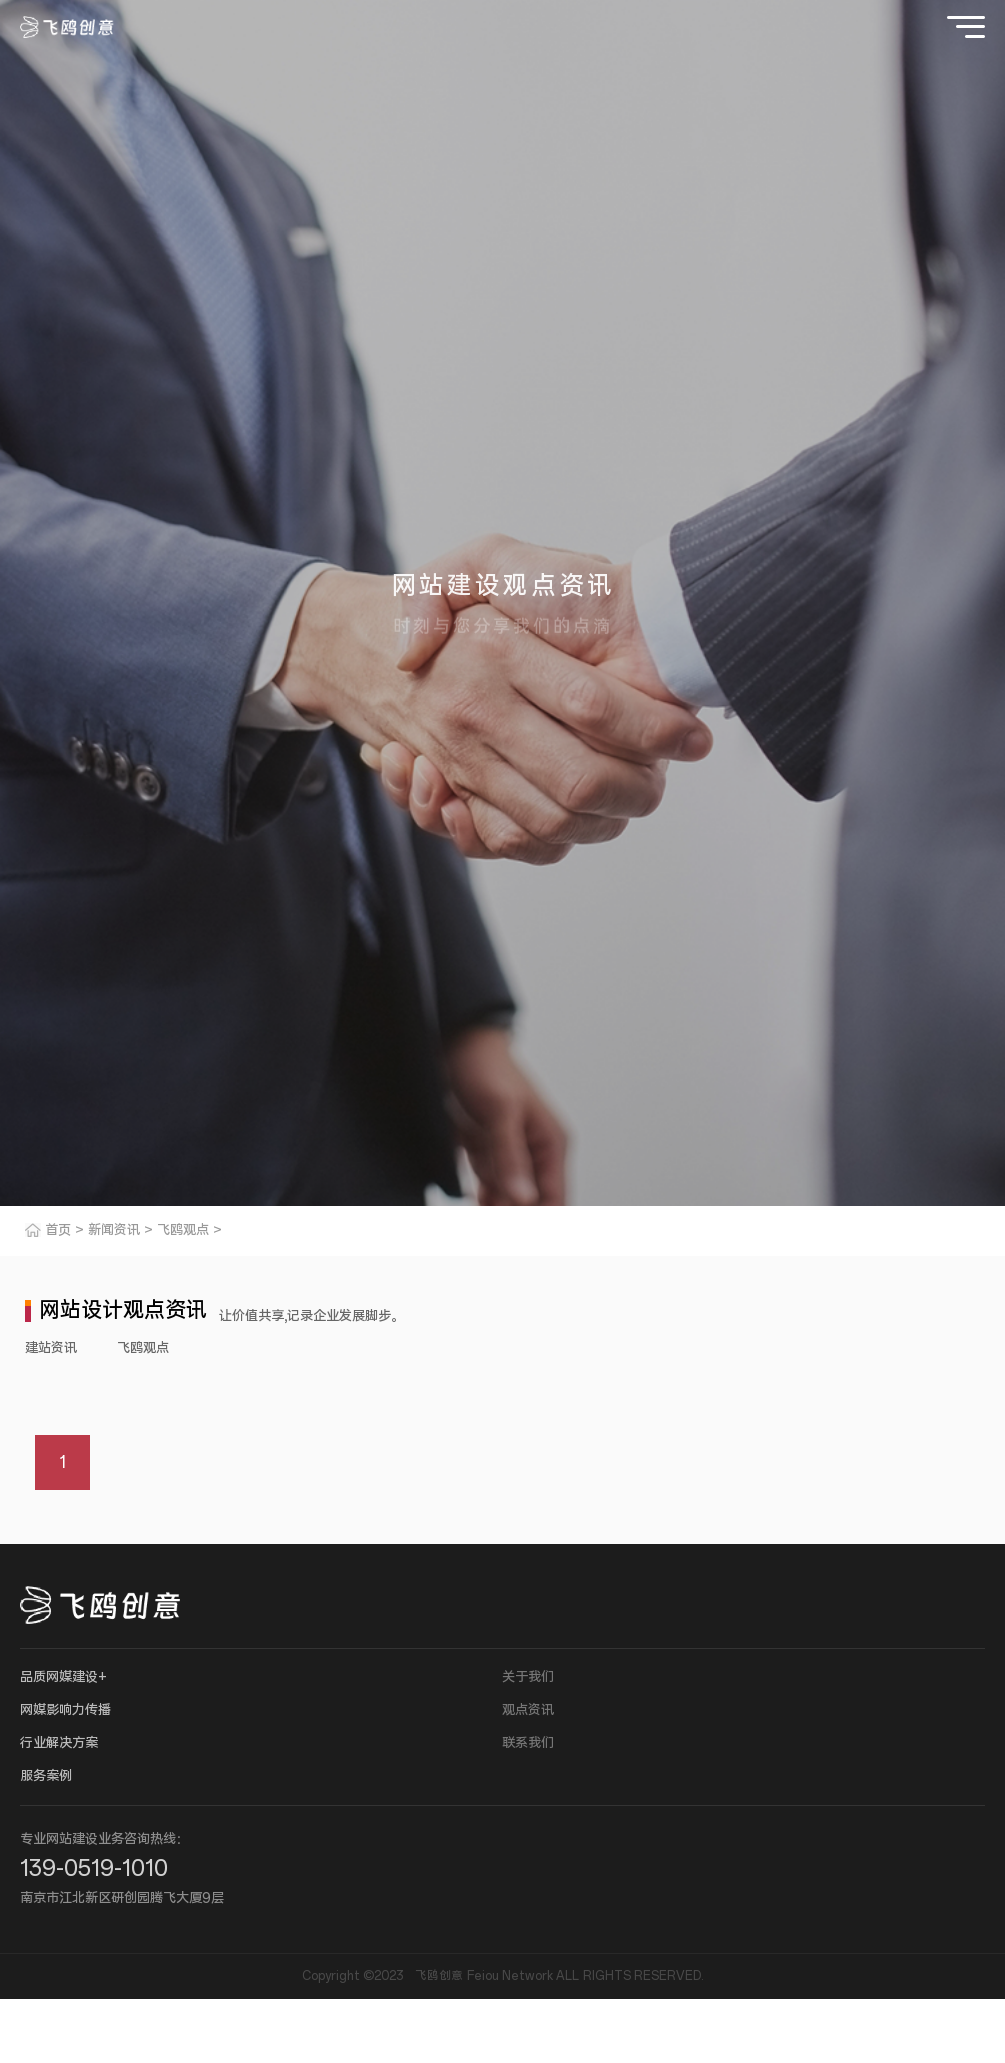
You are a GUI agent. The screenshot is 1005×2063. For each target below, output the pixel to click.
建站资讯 (51, 1348)
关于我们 (528, 1677)
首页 (58, 1230)
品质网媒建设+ (63, 1677)
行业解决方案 (59, 1743)
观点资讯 (528, 1710)
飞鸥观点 (183, 1230)
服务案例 (46, 1776)
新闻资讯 (114, 1230)
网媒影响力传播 (65, 1710)
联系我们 (528, 1743)
